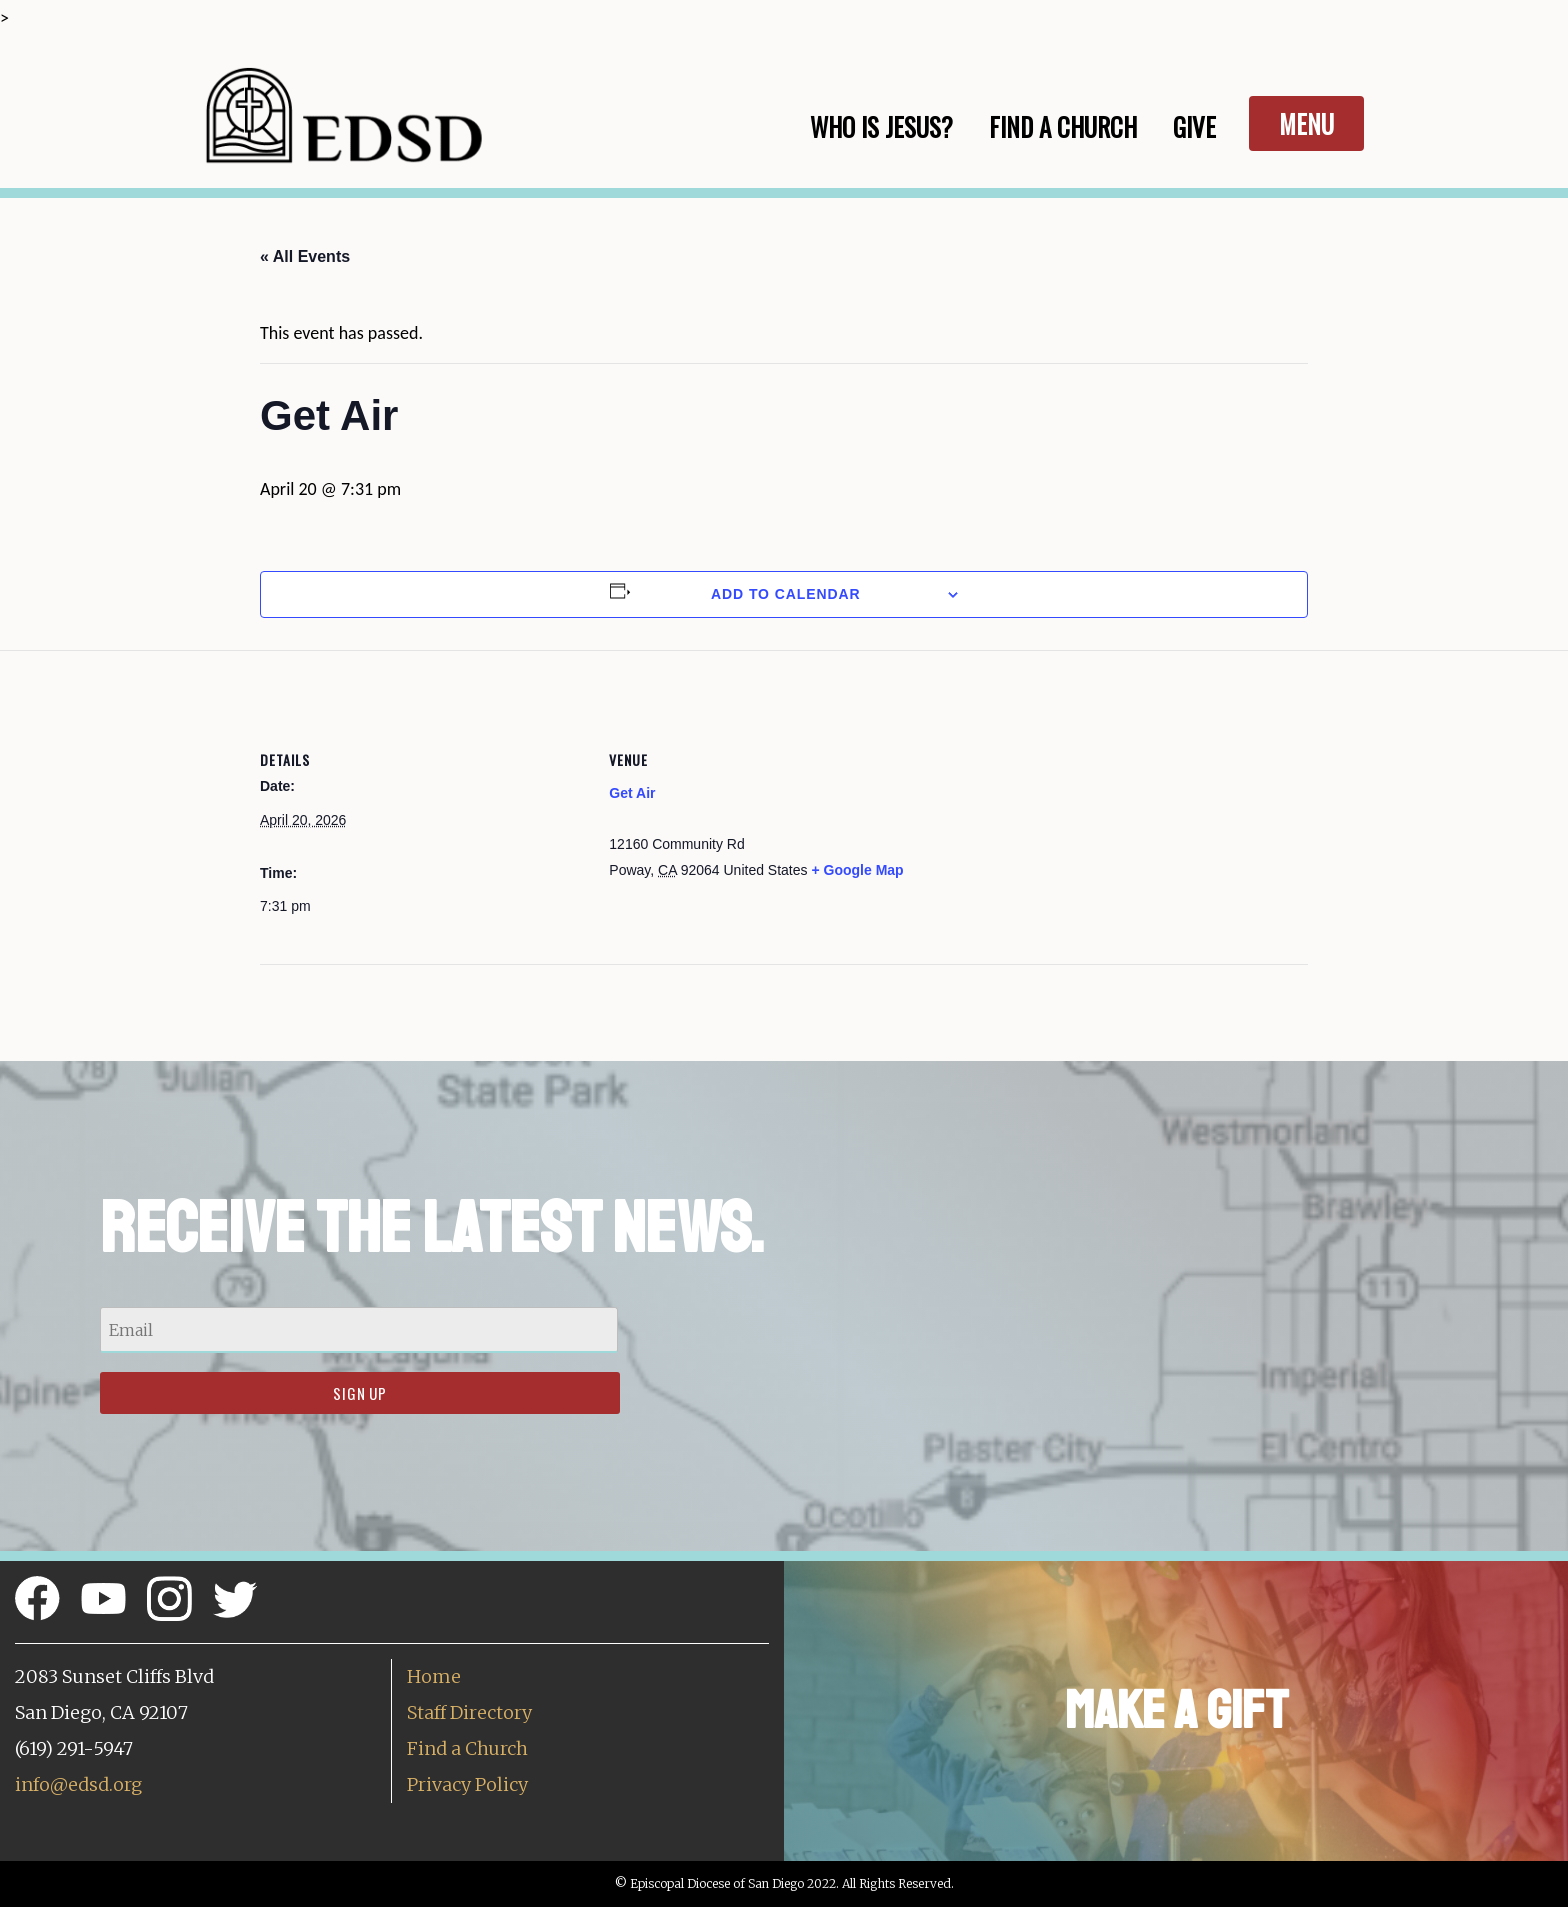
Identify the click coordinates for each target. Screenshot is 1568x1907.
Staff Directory (469, 1712)
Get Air (632, 793)
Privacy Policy (467, 1784)
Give (1194, 126)
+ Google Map (857, 870)
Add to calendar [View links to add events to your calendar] (786, 594)
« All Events (305, 256)
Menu (1306, 123)
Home (434, 1676)
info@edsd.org (78, 1784)
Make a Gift (1176, 1710)
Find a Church (467, 1748)
